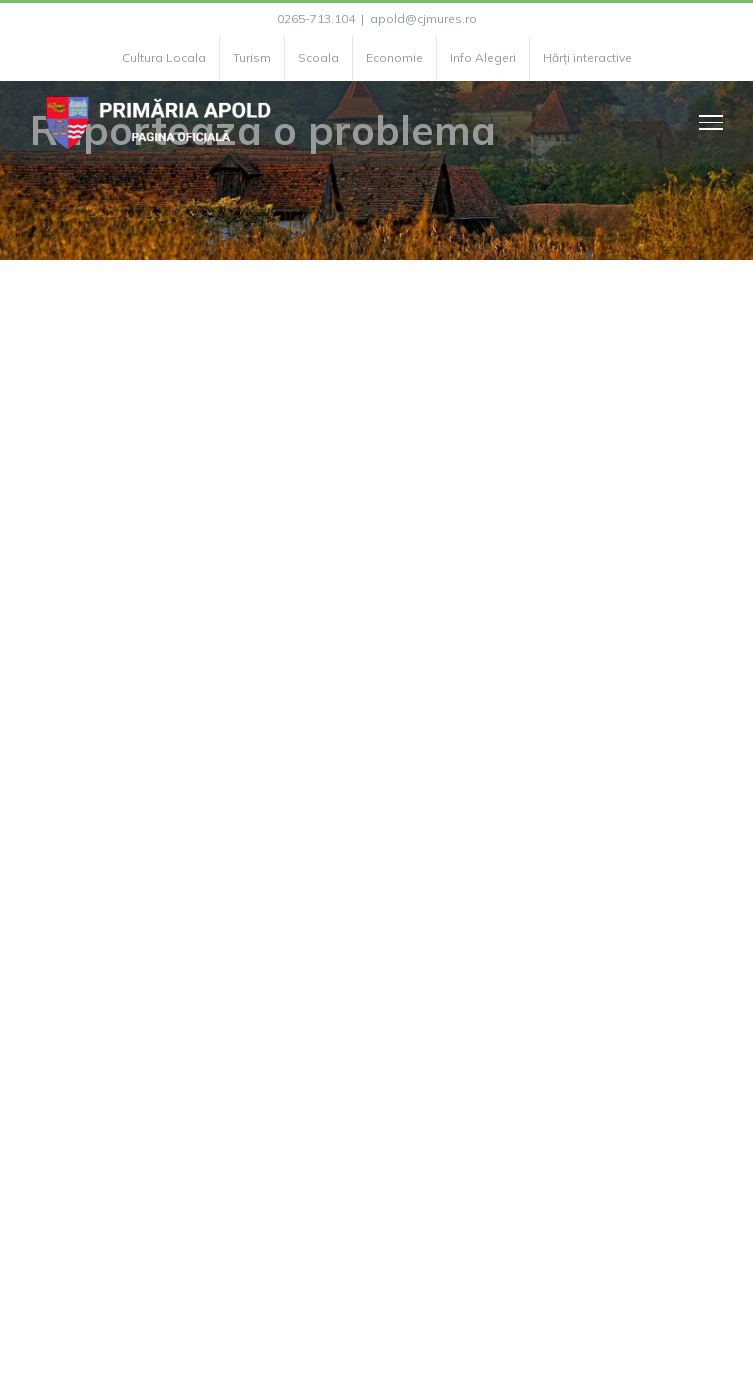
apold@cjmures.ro (423, 18)
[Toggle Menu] (711, 122)
